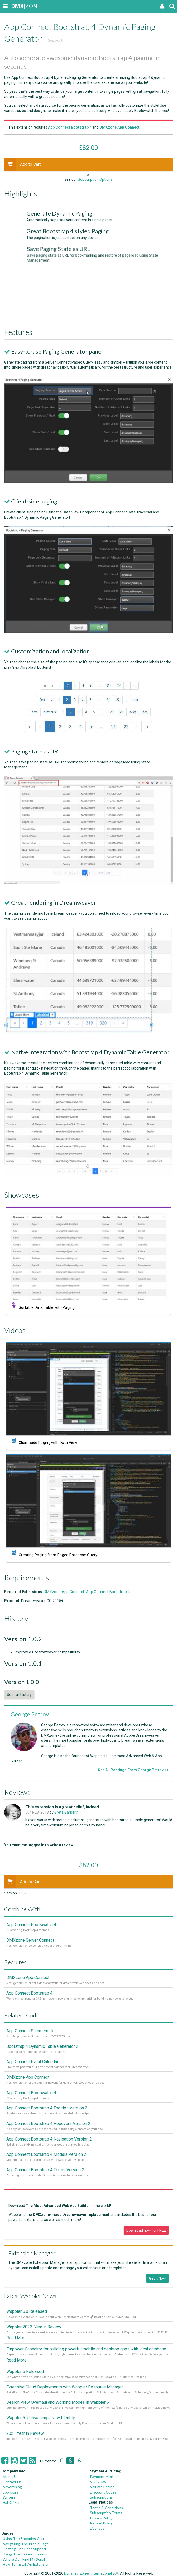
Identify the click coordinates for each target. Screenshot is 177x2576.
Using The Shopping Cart (23, 2538)
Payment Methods (105, 2476)
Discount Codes (103, 2492)
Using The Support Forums (25, 2554)
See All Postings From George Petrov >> (133, 1770)
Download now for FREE (146, 2230)
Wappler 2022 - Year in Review (33, 2326)
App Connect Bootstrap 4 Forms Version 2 (45, 2169)
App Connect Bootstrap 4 (108, 1592)
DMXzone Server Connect (30, 1940)
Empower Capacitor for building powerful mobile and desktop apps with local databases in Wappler (88, 2349)
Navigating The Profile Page (26, 2543)
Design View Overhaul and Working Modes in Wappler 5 (57, 2402)
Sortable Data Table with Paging (50, 1308)
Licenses (97, 2528)
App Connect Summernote (30, 2030)
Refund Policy (101, 2523)
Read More (16, 2337)
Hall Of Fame (13, 2502)
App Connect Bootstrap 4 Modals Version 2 (46, 2154)
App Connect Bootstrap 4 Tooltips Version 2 (46, 2107)
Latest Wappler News (30, 2295)
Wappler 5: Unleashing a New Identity (40, 2417)
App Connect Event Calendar (32, 2061)
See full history (19, 1694)
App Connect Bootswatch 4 (31, 1924)
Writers (9, 2497)
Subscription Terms (106, 2512)
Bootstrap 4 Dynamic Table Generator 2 (42, 2046)
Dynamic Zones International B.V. (91, 2573)
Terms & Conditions (106, 2507)
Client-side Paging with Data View (51, 1443)
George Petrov (30, 1714)
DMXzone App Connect (64, 1592)
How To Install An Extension (26, 2564)
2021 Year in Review (25, 2433)
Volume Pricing (102, 2487)
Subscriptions (101, 2497)
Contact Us (12, 2482)
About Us (10, 2476)
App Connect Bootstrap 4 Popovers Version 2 (48, 2123)
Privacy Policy (101, 2518)
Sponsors (10, 2492)
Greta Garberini (66, 1812)
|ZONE (16, 6)
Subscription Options (95, 179)
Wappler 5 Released (25, 2371)
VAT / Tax (98, 2482)
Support (55, 39)
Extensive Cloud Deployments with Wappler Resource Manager (64, 2386)
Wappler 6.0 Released (26, 2311)
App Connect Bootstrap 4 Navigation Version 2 (49, 2139)
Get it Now (157, 2278)
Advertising (12, 2487)
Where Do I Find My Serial (24, 2559)
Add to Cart (22, 164)
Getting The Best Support (24, 2548)
